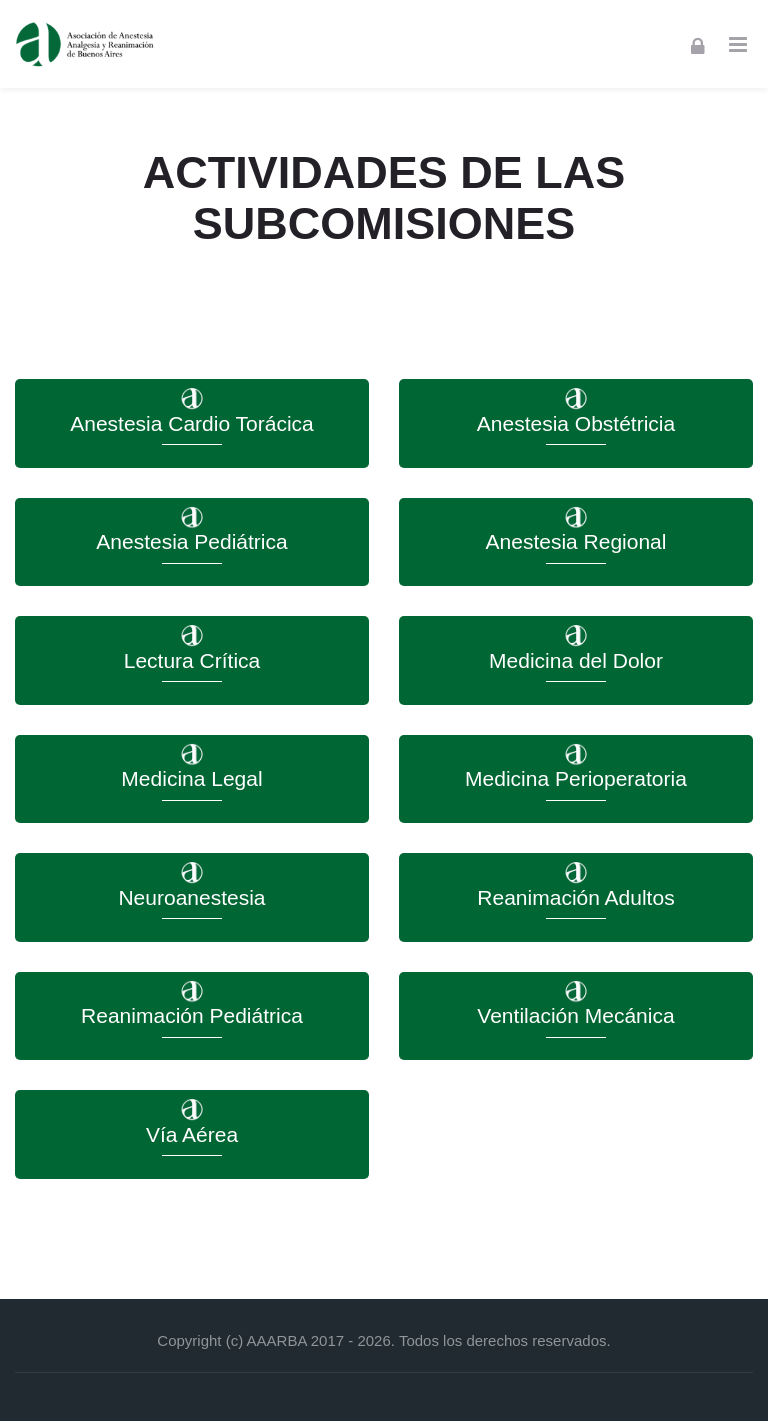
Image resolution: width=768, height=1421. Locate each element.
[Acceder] (698, 44)
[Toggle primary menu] (738, 44)
